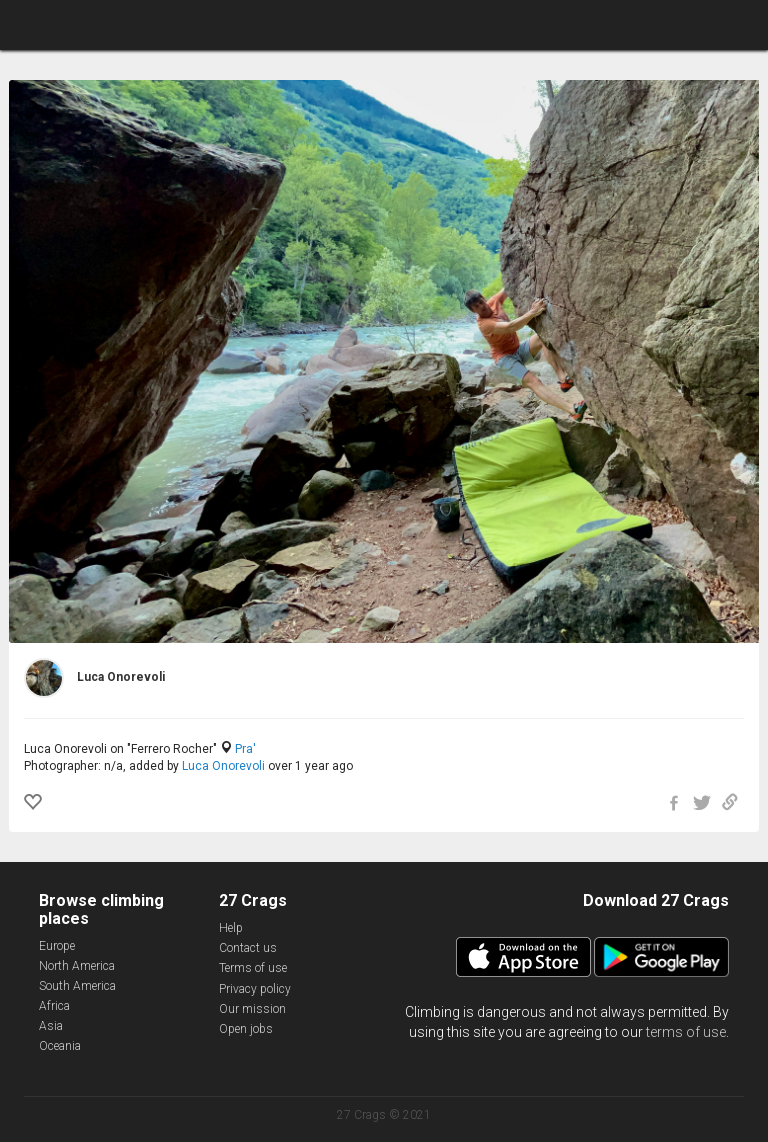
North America (77, 966)
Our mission (252, 1009)
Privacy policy (255, 989)
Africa (54, 1006)
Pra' (245, 749)
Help (231, 928)
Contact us (248, 948)
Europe (57, 946)
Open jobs (246, 1029)
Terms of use (253, 968)
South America (77, 986)
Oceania (60, 1046)
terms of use (686, 1032)
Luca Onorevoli (223, 766)
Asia (51, 1026)
